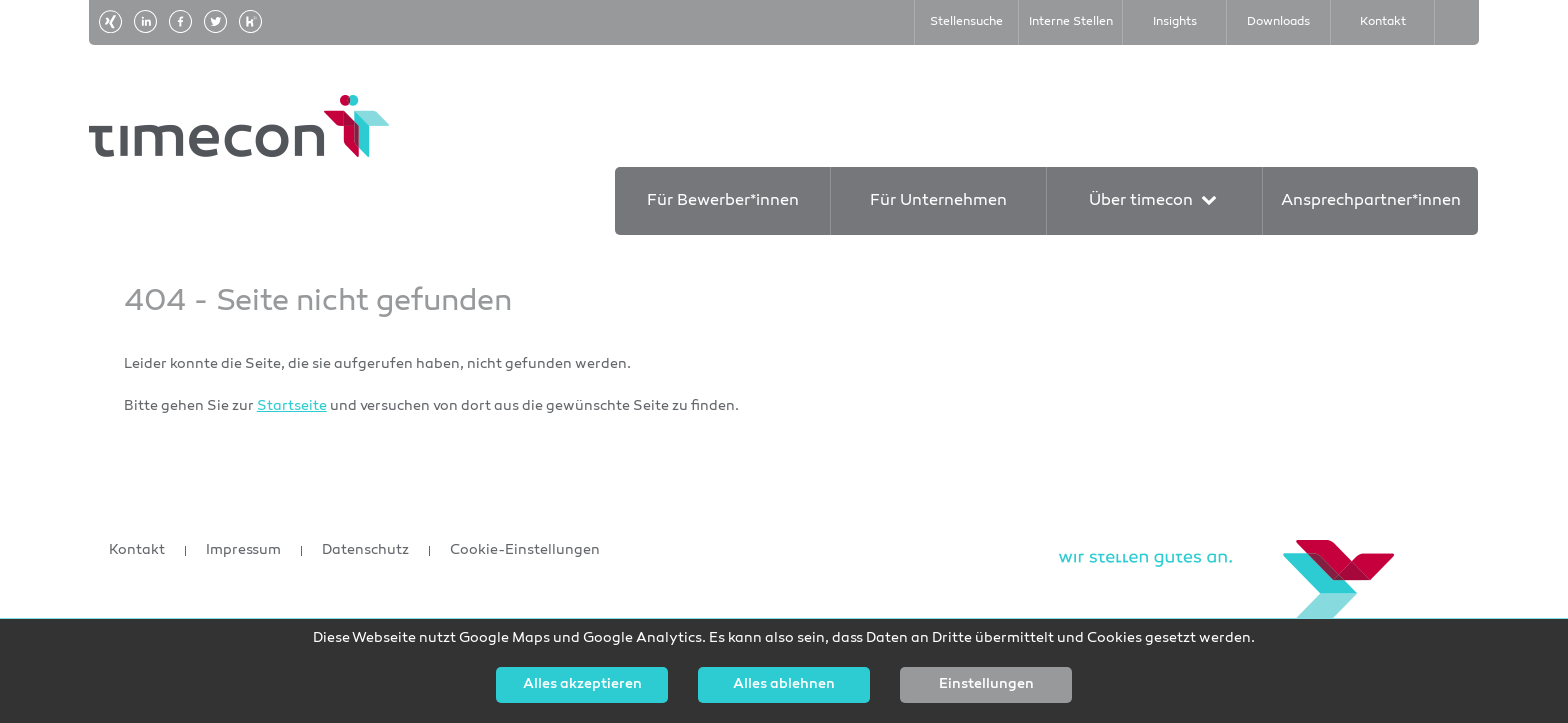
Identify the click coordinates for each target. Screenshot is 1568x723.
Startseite (292, 406)
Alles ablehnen (784, 685)
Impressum (243, 551)
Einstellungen (986, 685)
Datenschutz (365, 551)
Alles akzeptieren (582, 685)
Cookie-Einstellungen (525, 551)
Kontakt (137, 551)
